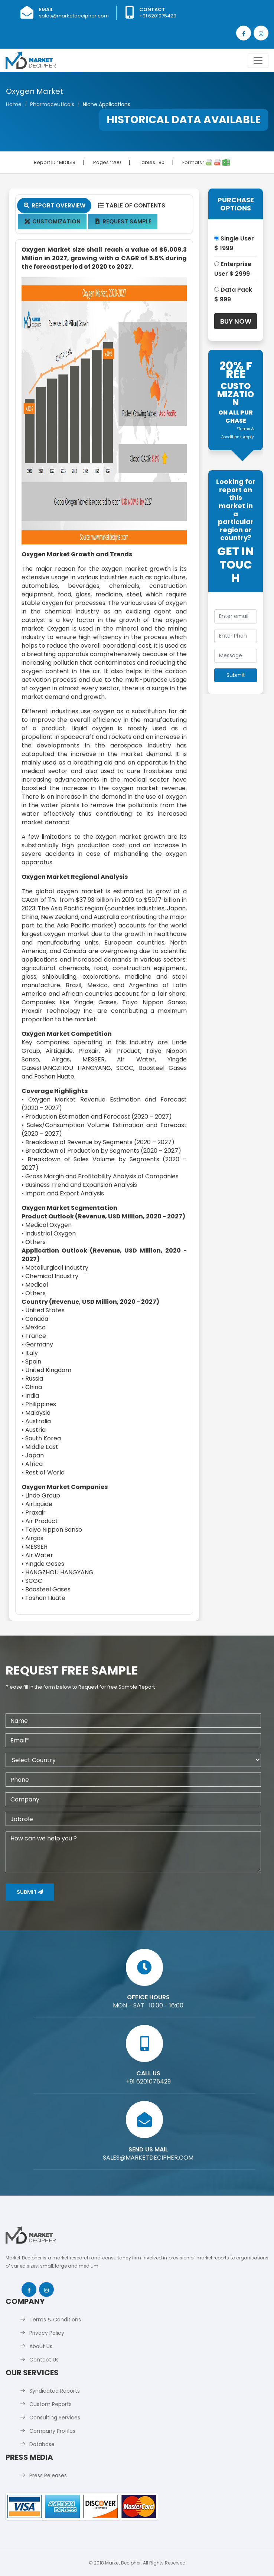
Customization (52, 221)
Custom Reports (50, 2404)
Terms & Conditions (55, 2319)
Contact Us (44, 2359)
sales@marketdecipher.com (74, 15)
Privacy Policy (46, 2333)
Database (42, 2444)
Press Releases (48, 2475)
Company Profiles (52, 2431)
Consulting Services (54, 2417)
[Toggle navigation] (258, 60)
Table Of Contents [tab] (131, 205)
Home (14, 104)
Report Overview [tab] (54, 205)
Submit (30, 1892)
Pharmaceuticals (52, 104)
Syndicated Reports (54, 2391)
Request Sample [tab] (122, 221)
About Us (40, 2346)
